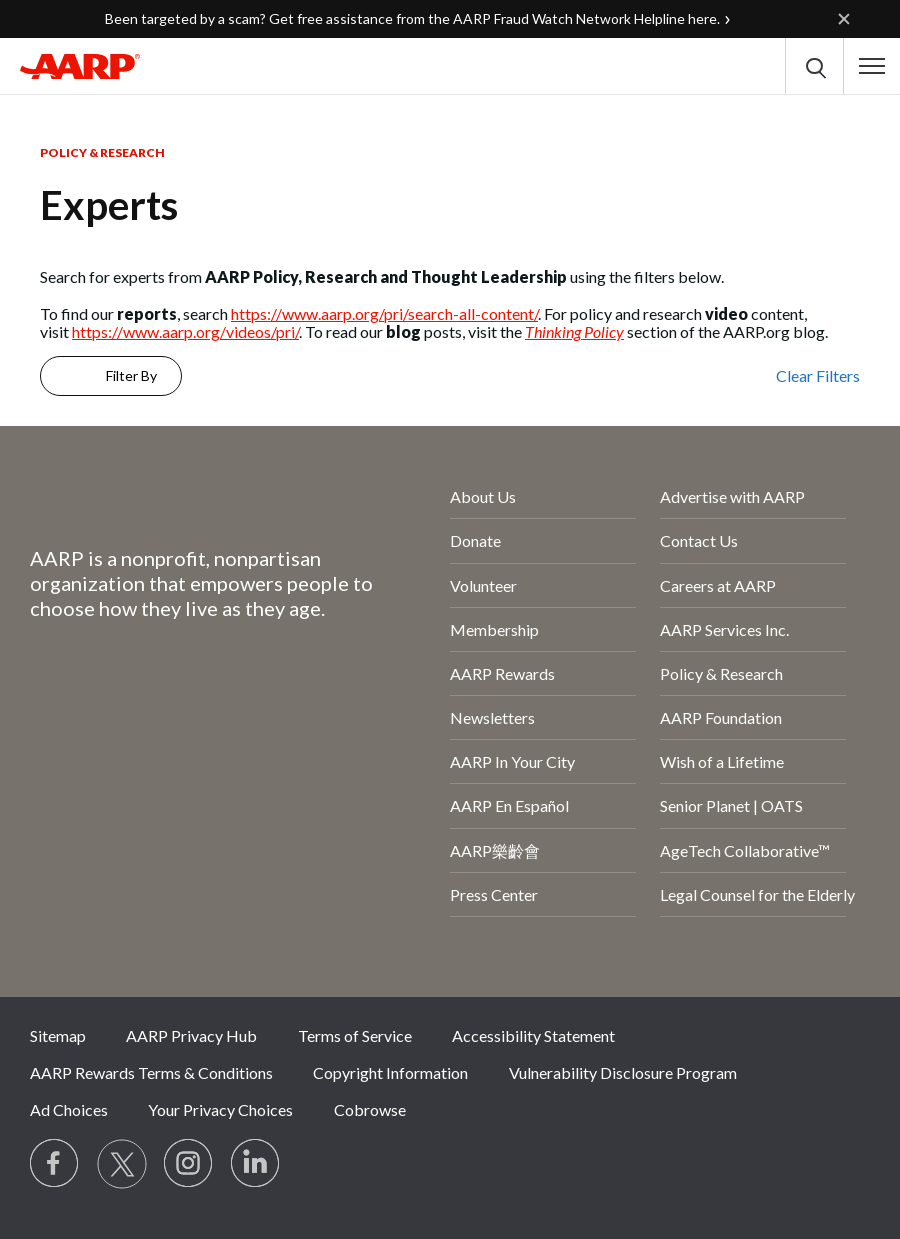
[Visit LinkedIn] (256, 1164)
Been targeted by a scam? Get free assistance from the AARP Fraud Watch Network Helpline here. (412, 18)
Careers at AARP (718, 585)
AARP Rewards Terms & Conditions (151, 1072)
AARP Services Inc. (724, 629)
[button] (872, 66)
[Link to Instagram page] (189, 1164)
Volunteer (483, 585)
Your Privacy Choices (220, 1109)
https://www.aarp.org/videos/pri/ (185, 331)
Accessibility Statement (533, 1035)
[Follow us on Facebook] (55, 1164)
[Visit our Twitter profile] (122, 1164)
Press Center (494, 894)
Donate (475, 540)
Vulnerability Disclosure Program (623, 1072)
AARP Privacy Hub (191, 1035)
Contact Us (699, 540)
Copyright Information (390, 1072)
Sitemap (58, 1035)
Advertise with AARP (732, 496)
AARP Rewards (502, 673)
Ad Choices (69, 1109)
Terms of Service (355, 1035)
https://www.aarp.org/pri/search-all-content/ (384, 313)
